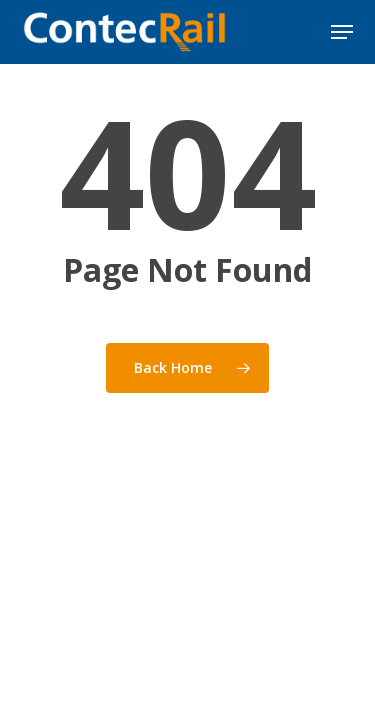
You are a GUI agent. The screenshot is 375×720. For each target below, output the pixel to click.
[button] (342, 32)
